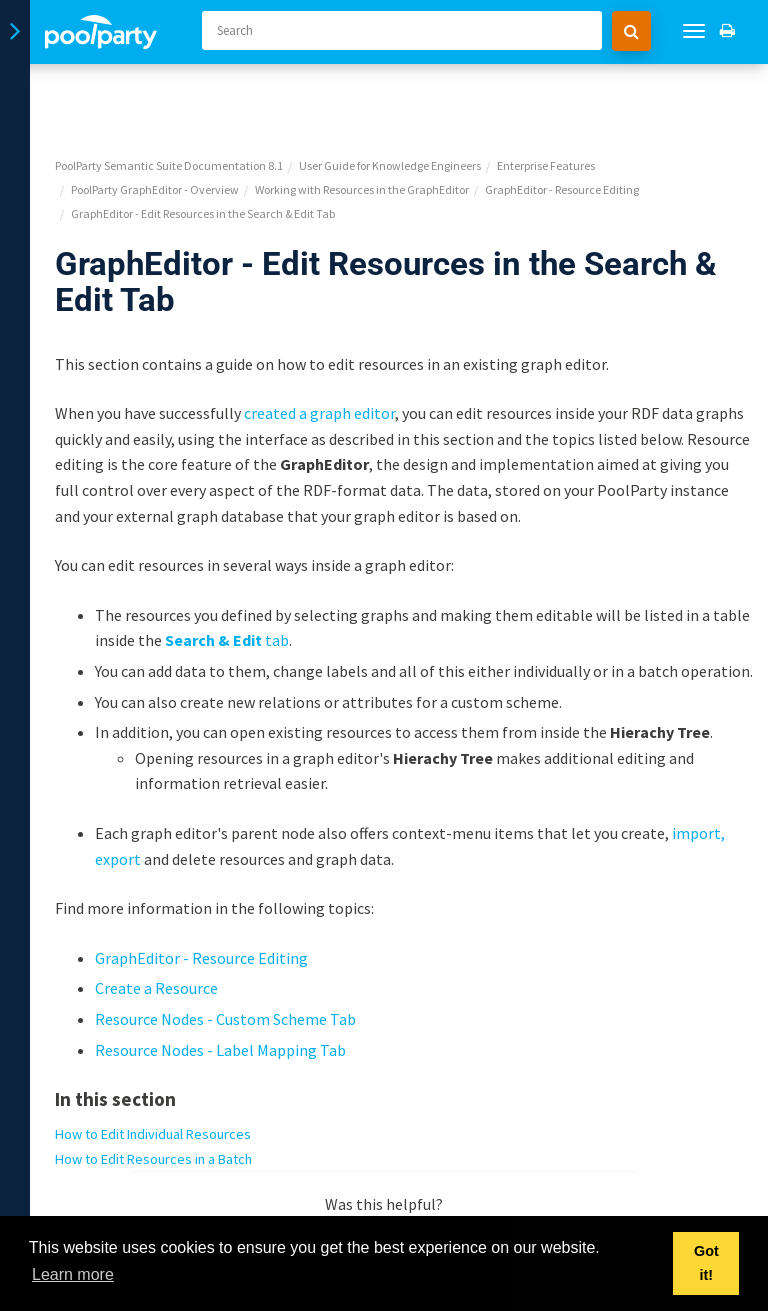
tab (227, 570)
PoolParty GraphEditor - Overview (155, 119)
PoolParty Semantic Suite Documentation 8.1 (169, 95)
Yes (326, 1170)
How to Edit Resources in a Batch (153, 1089)
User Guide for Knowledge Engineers (390, 95)
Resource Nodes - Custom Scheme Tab (225, 949)
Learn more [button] (73, 1274)
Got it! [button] (706, 1263)
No (443, 1170)
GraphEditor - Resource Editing (562, 119)
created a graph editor (319, 343)
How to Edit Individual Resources (153, 1064)
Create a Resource (156, 918)
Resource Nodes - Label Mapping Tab (220, 979)
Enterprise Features (546, 95)
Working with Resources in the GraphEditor (362, 119)
